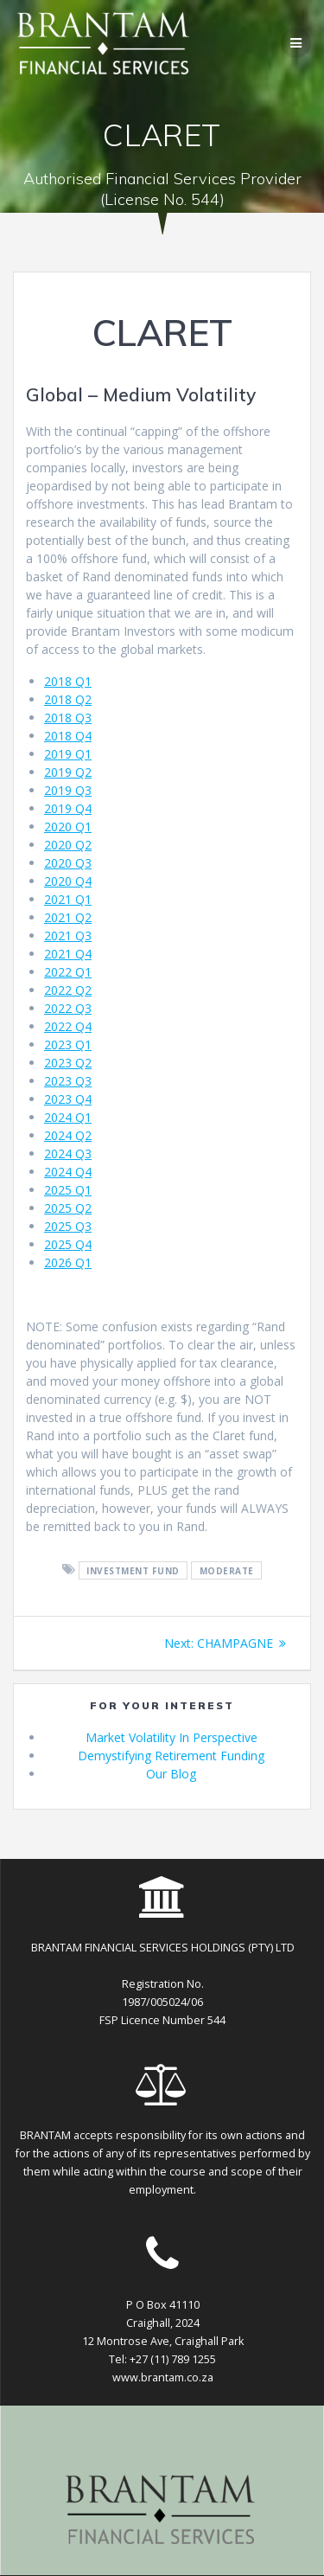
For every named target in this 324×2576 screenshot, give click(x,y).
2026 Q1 (68, 1262)
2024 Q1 (68, 1117)
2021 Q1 (68, 899)
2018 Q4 (68, 735)
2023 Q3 (68, 1081)
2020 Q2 (68, 844)
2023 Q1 (68, 1044)
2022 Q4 (68, 1026)
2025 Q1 (68, 1190)
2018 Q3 (68, 717)
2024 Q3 (68, 1153)
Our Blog (171, 1773)
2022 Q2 (68, 990)
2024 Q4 (68, 1171)
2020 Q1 (68, 826)
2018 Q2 (68, 699)
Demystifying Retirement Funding (171, 1755)
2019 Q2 (68, 772)
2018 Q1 (68, 681)
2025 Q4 (68, 1244)
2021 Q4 (68, 953)
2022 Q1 (68, 972)
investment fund (133, 1570)
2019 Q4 (68, 808)
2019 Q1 (68, 754)
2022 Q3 (68, 1008)
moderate (227, 1570)
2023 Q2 (68, 1062)
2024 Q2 (68, 1135)
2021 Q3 (68, 935)
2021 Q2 (68, 917)
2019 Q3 (68, 790)
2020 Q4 (68, 881)
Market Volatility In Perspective (171, 1737)
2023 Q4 (68, 1099)
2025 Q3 (68, 1226)
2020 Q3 (68, 863)
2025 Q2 (68, 1208)
